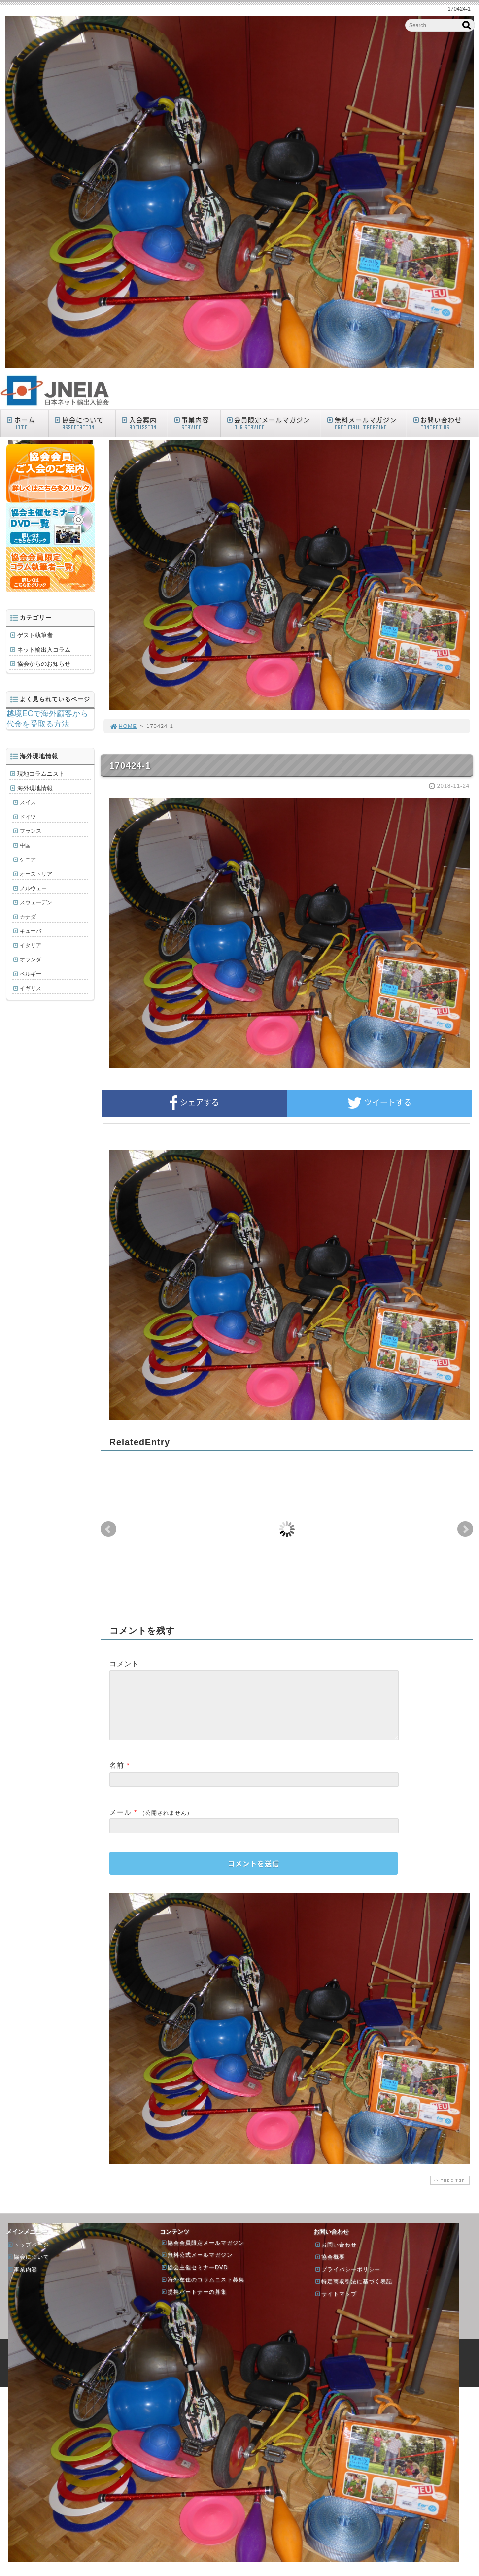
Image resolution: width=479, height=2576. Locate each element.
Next (465, 1529)
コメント (124, 1664)
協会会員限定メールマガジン (202, 2254)
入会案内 (144, 423)
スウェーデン (36, 902)
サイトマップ (335, 2306)
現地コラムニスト (41, 773)
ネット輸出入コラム (43, 649)
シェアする (194, 1103)
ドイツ (28, 817)
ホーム (27, 423)
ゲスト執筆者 (35, 635)
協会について (84, 423)
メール (120, 1824)
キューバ (30, 931)
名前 (116, 1777)
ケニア (28, 859)
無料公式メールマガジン (197, 2267)
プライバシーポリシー (347, 2281)
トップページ (28, 2256)
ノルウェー (33, 888)
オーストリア (36, 874)
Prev (108, 1529)
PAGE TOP (449, 2192)
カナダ (28, 917)
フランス (30, 831)
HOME (123, 726)
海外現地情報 (35, 788)
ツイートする (379, 1103)
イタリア (30, 945)
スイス (28, 802)
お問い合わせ (445, 423)
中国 (25, 845)
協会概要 (329, 2269)
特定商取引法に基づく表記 (353, 2293)
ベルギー (30, 974)
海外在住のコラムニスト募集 (202, 2291)
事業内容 (196, 423)
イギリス (30, 988)
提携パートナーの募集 (194, 2304)
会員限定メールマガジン (273, 423)
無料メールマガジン (366, 423)
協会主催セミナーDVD (194, 2279)
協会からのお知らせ (43, 664)
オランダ (30, 959)
